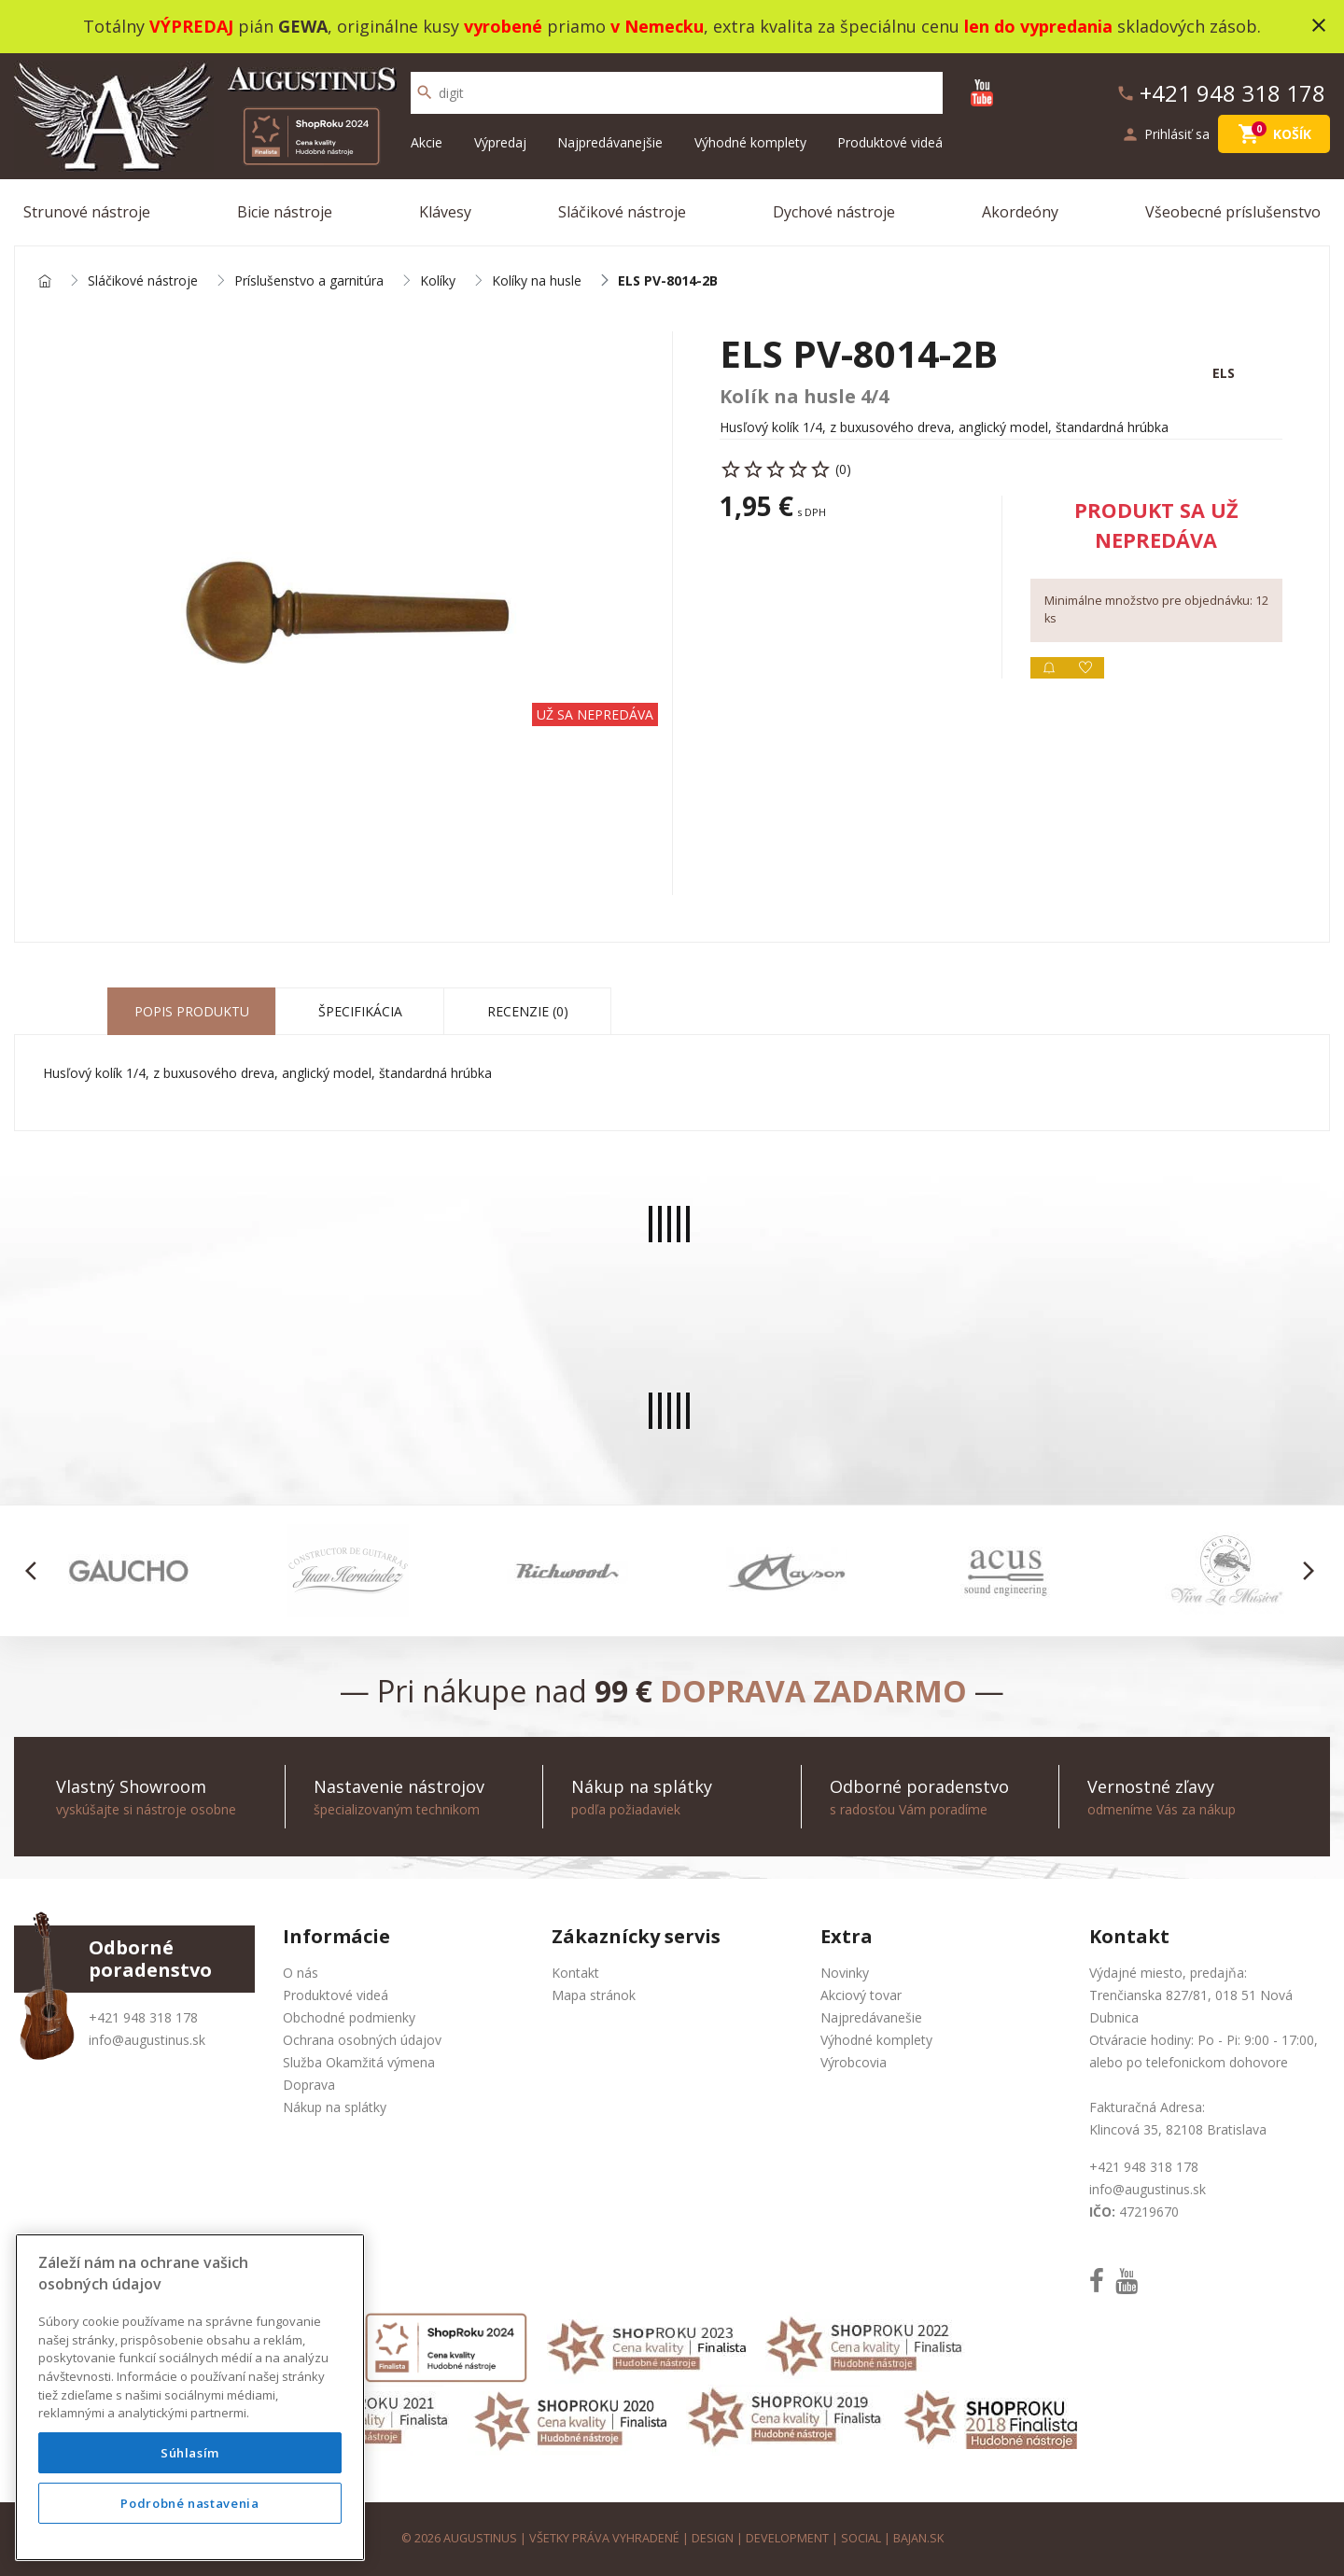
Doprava (309, 2084)
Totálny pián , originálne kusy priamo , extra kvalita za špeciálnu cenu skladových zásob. (672, 26)
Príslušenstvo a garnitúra (309, 281)
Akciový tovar (861, 1995)
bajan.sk (918, 2538)
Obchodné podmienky (349, 2017)
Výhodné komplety (750, 142)
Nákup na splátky (334, 2107)
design (713, 2538)
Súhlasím (190, 2452)
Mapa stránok (594, 1995)
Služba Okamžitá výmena (359, 2062)
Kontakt (575, 1972)
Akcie (426, 142)
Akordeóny (1020, 212)
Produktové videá (890, 142)
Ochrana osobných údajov (362, 2040)
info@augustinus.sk (147, 2040)
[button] (36, 1570)
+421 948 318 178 (143, 2017)
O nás (300, 1972)
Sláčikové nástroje (622, 212)
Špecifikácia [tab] (360, 1011)
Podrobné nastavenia (189, 2503)
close (1319, 25)
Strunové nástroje (86, 212)
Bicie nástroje (284, 212)
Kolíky (437, 281)
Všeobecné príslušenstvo (1233, 212)
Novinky (844, 1972)
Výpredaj (500, 142)
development (787, 2538)
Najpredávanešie (871, 2017)
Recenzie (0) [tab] (527, 1011)
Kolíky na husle (536, 281)
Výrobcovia (853, 2062)
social (861, 2538)
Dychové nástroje (834, 212)
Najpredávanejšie (610, 142)
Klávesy (445, 212)
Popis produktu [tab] (191, 1011)
